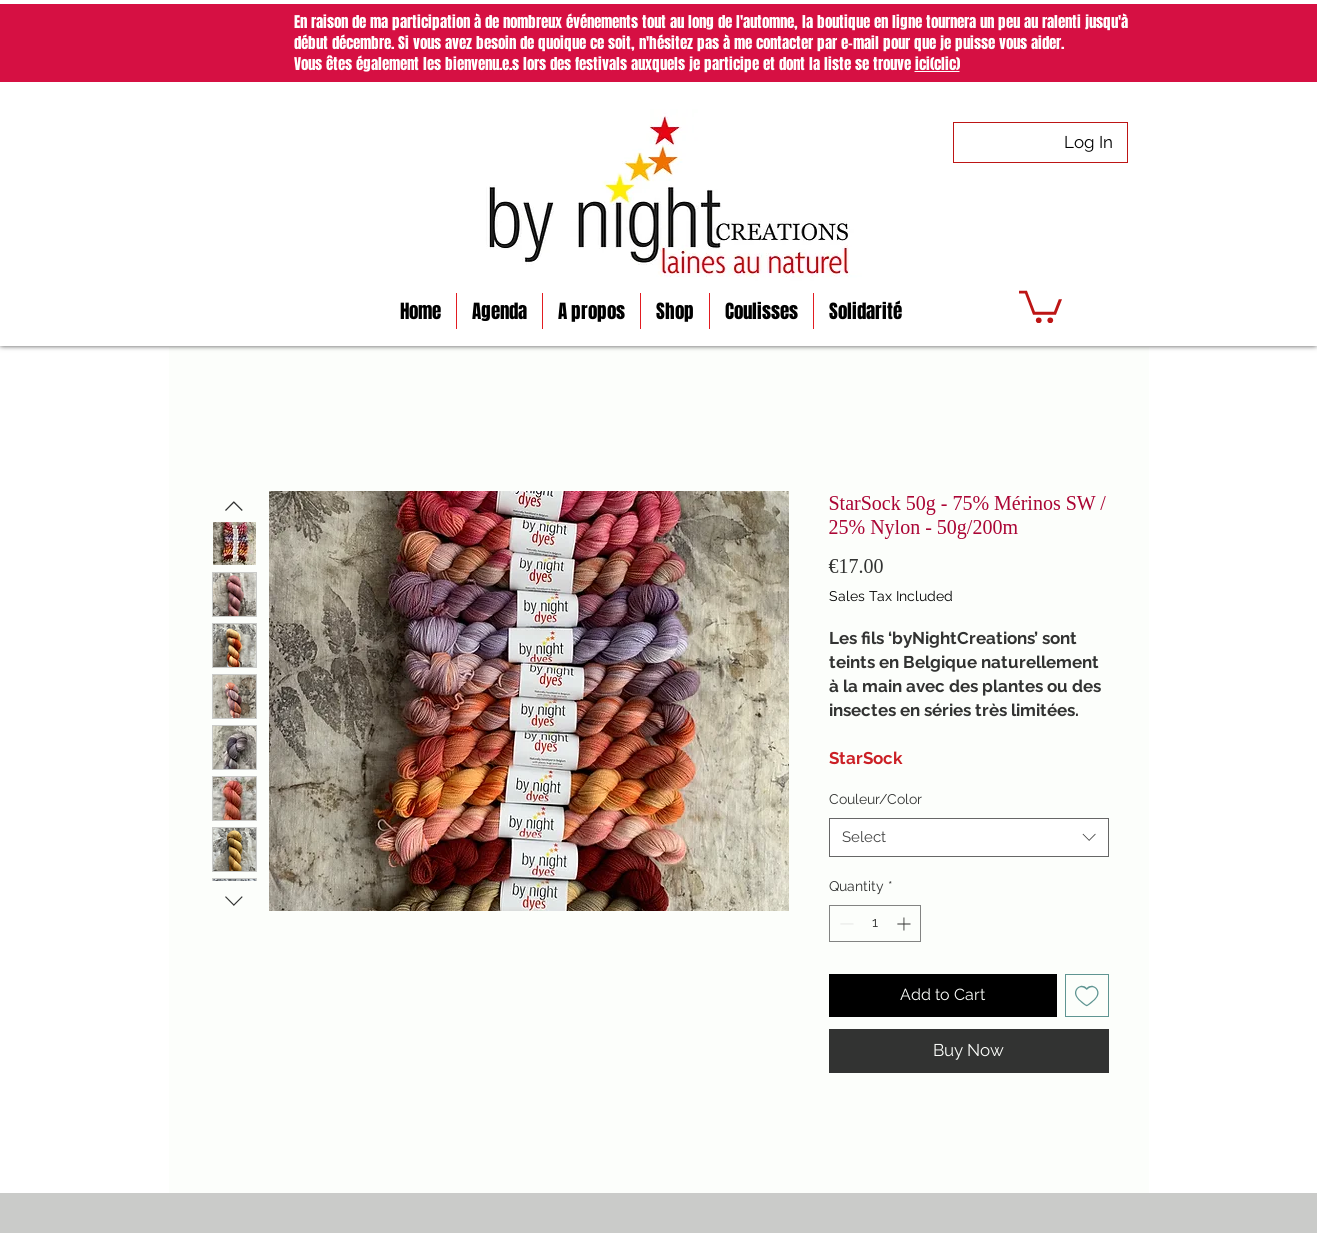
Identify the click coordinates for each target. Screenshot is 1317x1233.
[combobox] (969, 837)
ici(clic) (937, 64)
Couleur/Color (875, 799)
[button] (1040, 305)
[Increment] (905, 923)
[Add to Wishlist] (1087, 996)
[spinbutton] (875, 923)
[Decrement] (844, 923)
